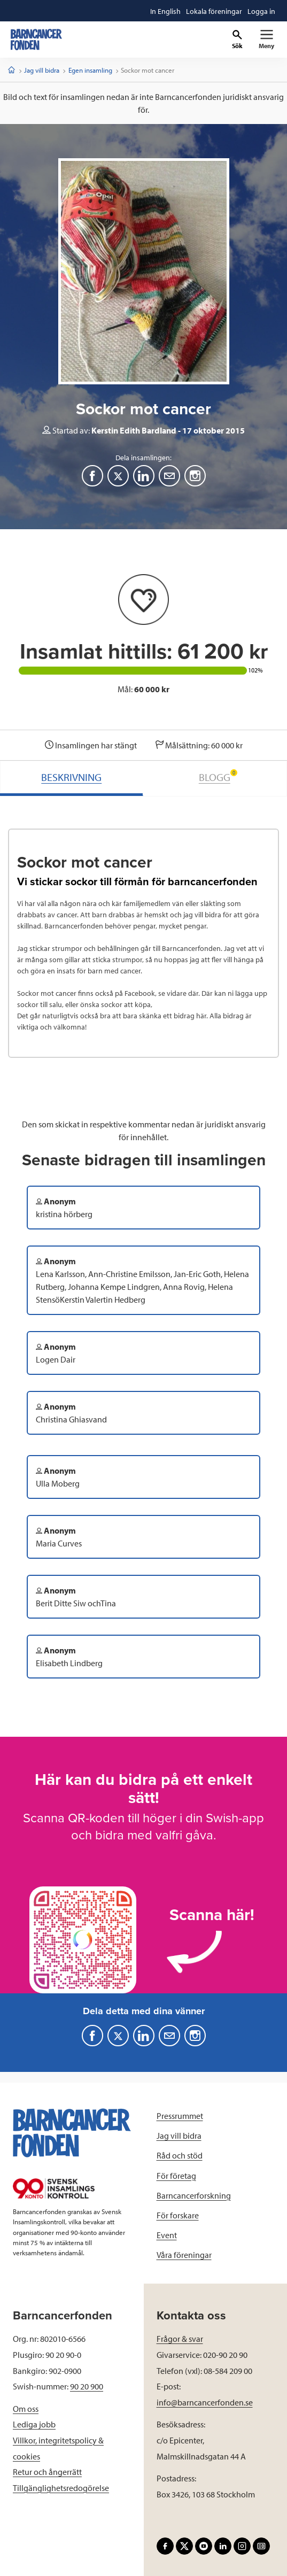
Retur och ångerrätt (47, 2471)
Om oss (25, 2408)
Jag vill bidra (41, 70)
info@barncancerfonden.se (205, 2402)
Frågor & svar (180, 2338)
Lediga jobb (34, 2424)
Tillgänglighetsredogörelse (61, 2487)
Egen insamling (90, 70)
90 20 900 (86, 2386)
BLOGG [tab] (218, 776)
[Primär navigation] (266, 39)
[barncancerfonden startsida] (36, 39)
